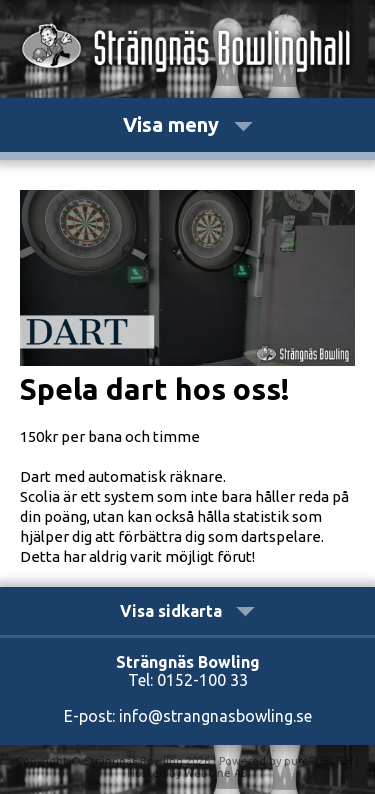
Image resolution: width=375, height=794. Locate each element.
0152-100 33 (202, 680)
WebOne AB (216, 773)
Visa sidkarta (187, 611)
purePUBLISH (318, 761)
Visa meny (188, 124)
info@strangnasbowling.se (215, 716)
